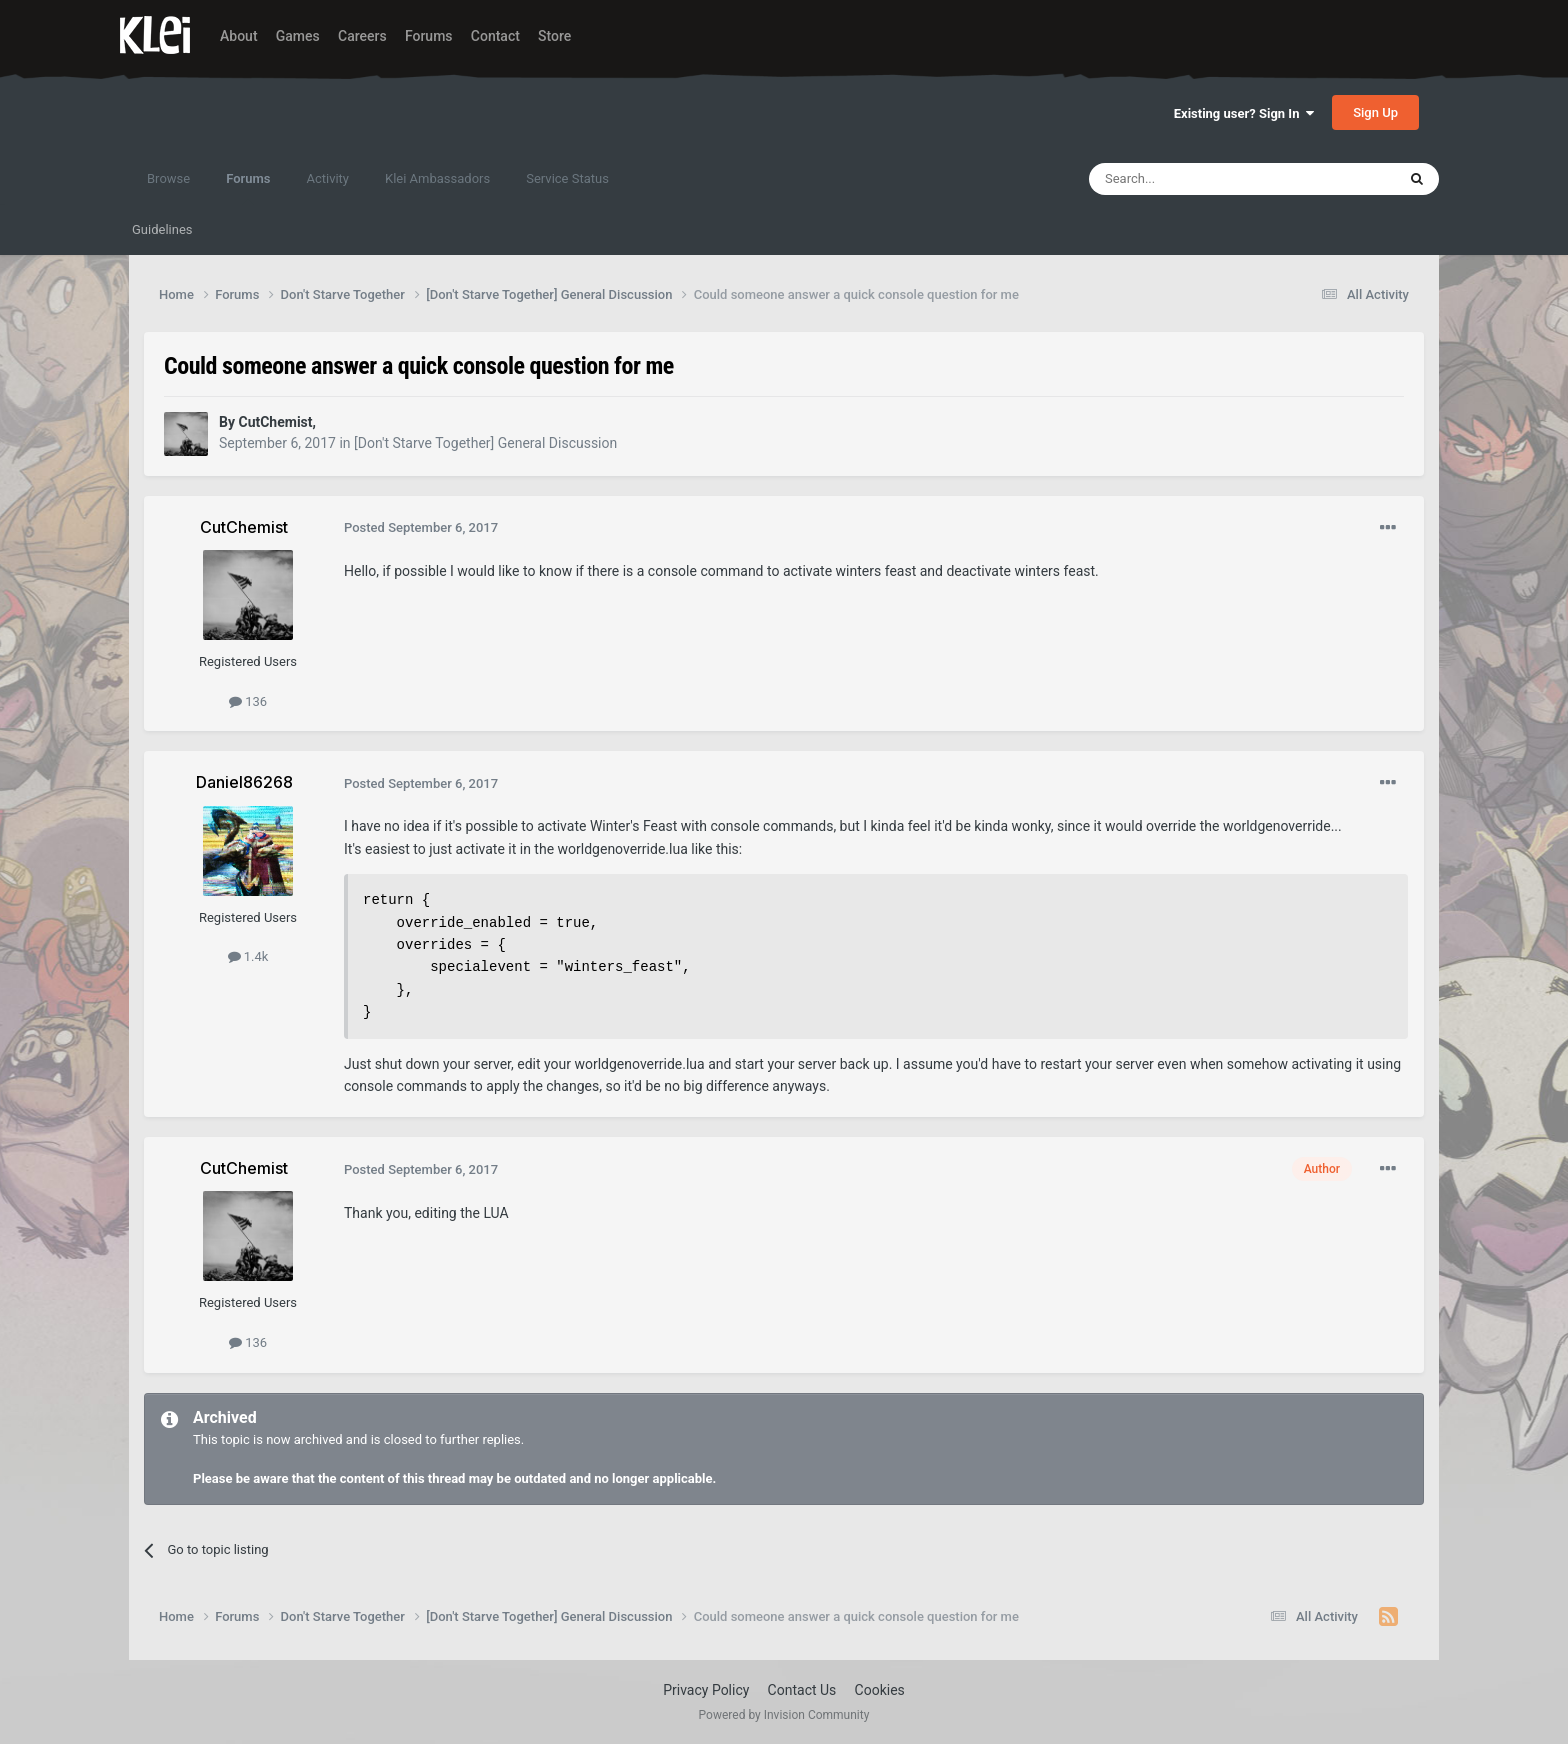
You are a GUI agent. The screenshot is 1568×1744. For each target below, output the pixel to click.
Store (554, 36)
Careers (362, 36)
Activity (327, 178)
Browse (168, 178)
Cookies (880, 1690)
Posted (421, 527)
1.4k (248, 956)
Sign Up (1375, 112)
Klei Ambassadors (437, 178)
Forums (429, 36)
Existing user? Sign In (1244, 113)
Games (298, 36)
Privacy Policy (706, 1690)
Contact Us (802, 1690)
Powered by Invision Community (784, 1715)
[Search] (1195, 179)
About (239, 36)
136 (248, 701)
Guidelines (162, 229)
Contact (495, 36)
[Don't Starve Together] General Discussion (485, 443)
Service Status (567, 178)
